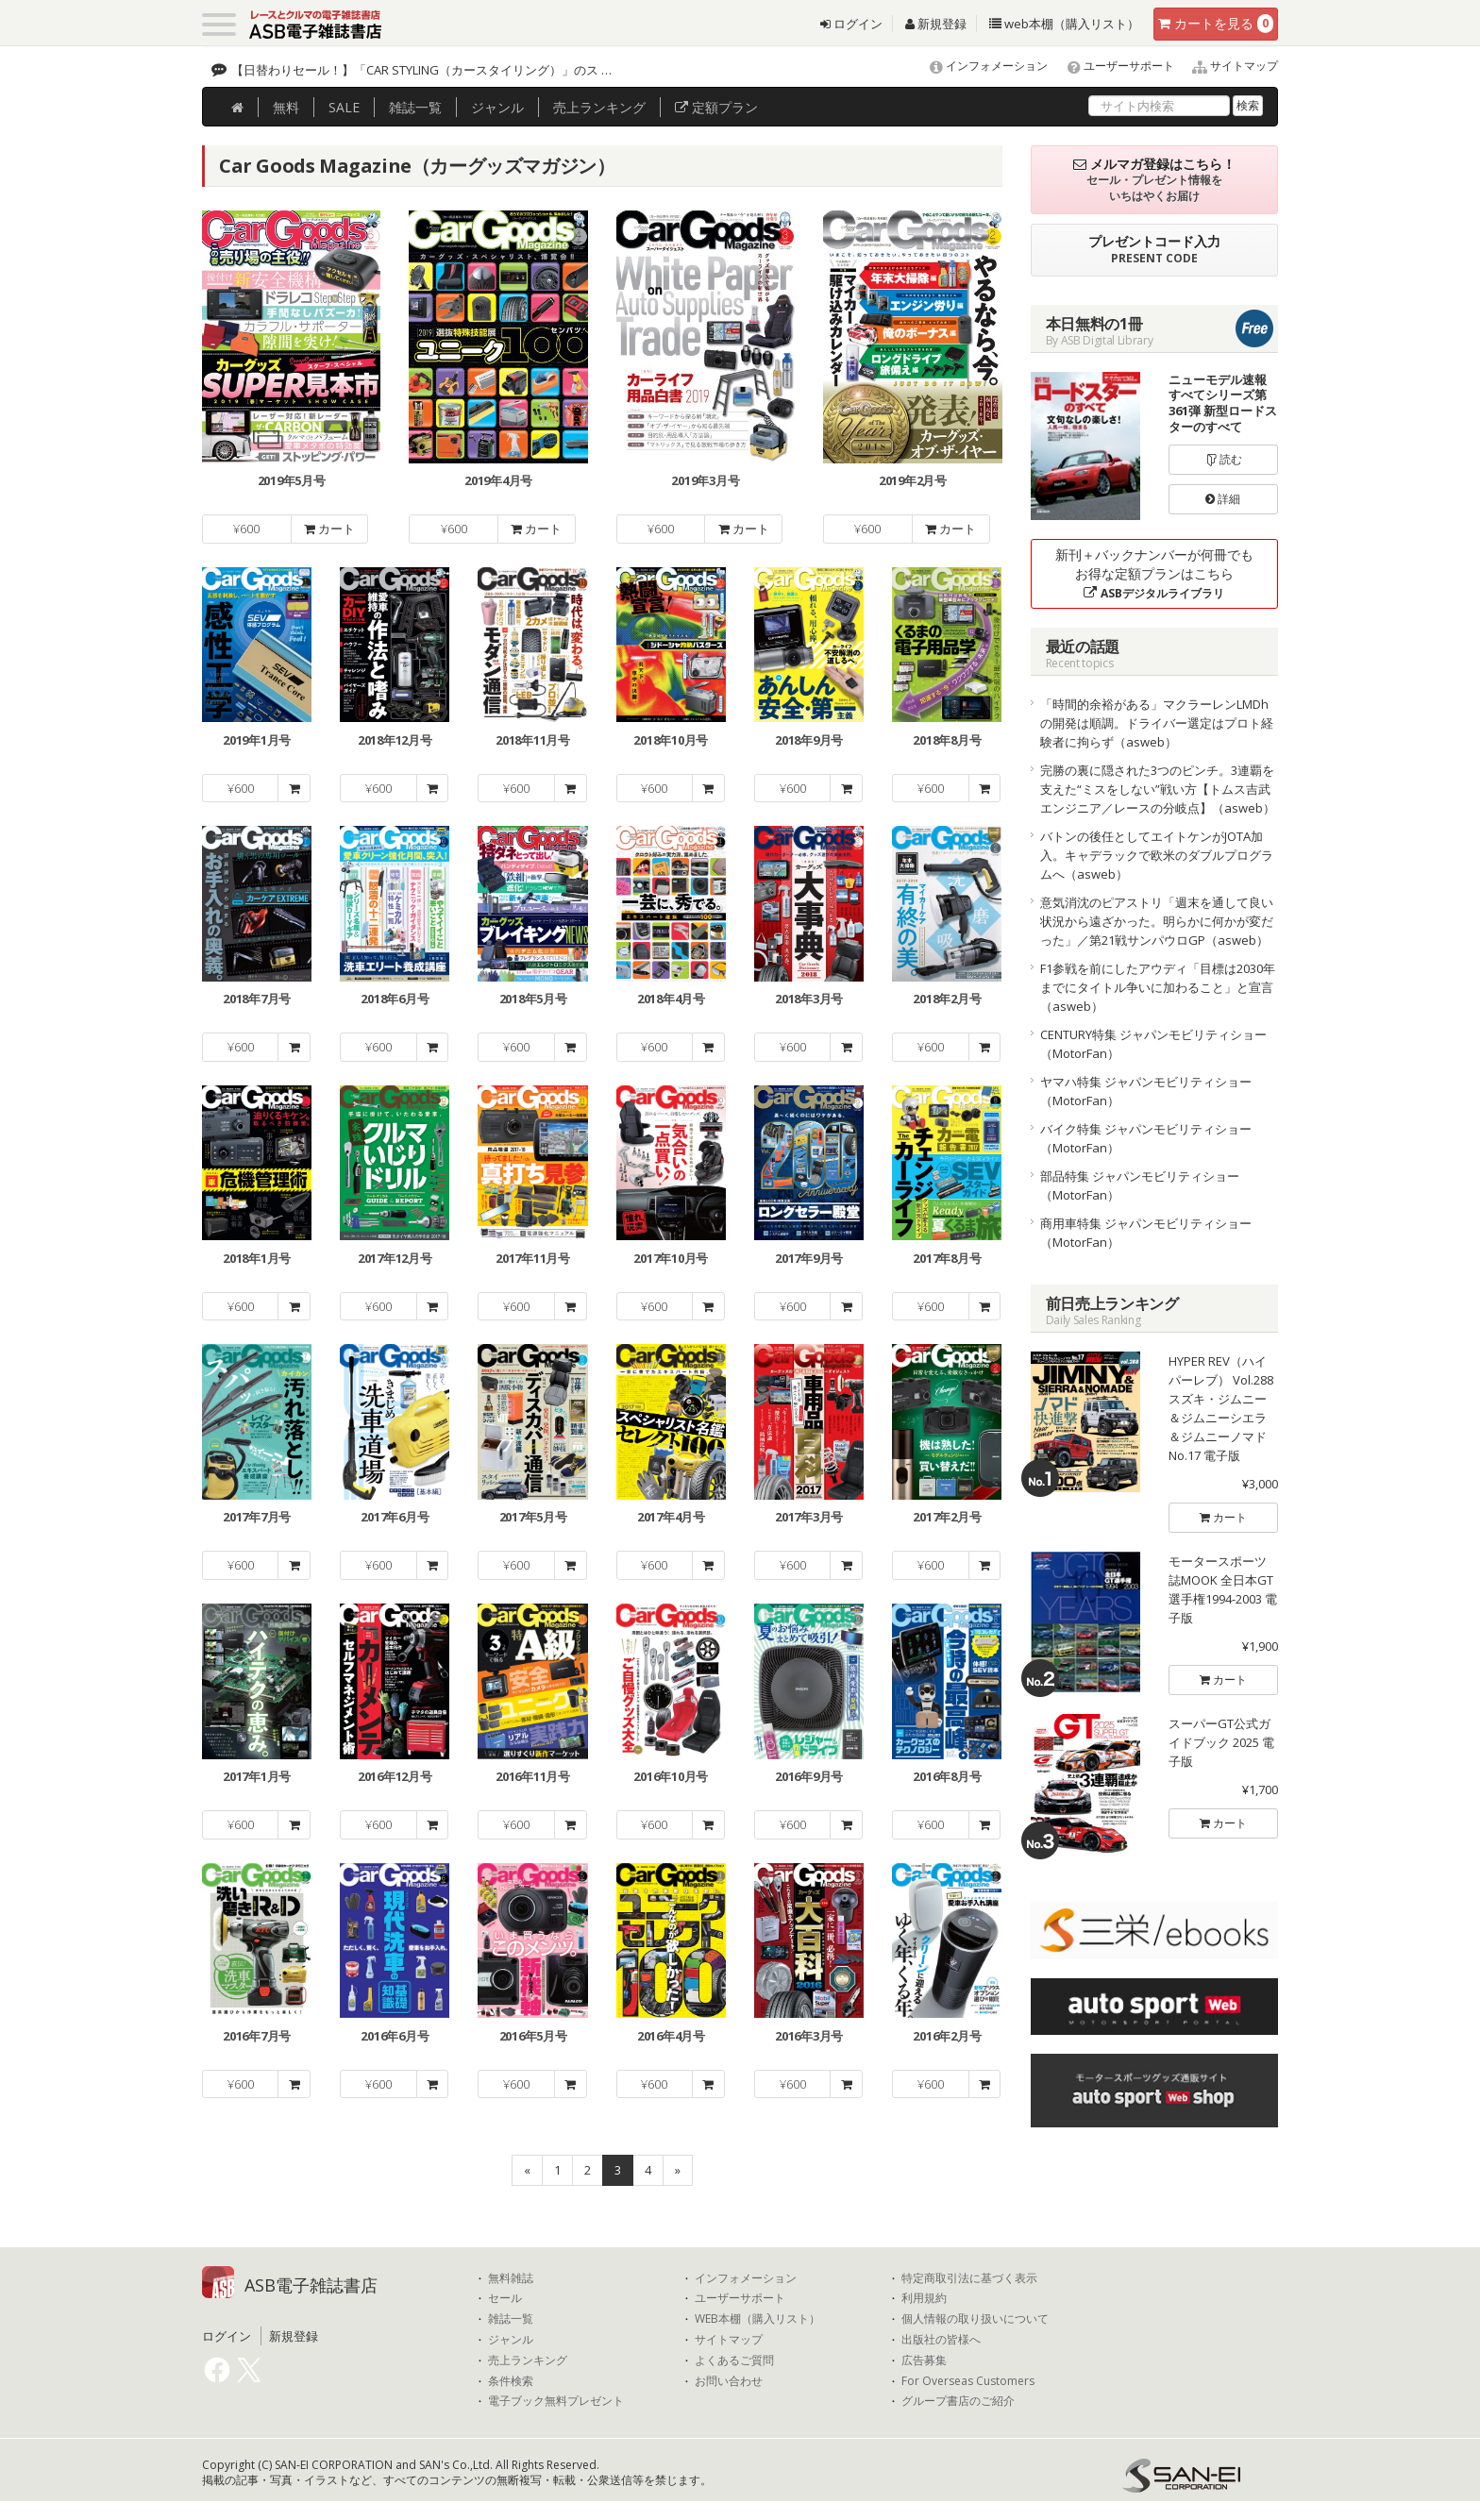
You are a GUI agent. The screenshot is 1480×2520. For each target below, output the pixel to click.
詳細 (1222, 499)
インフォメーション (980, 66)
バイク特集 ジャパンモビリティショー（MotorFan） (1146, 1138)
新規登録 (936, 23)
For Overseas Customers (967, 2381)
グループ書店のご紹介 (958, 2401)
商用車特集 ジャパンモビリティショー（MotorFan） (1146, 1233)
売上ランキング (527, 2360)
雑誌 (415, 107)
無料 (286, 107)
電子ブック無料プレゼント (556, 2401)
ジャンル (497, 107)
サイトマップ (1227, 66)
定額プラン (716, 107)
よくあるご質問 (734, 2360)
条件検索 (510, 2381)
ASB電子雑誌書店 (311, 2285)
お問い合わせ (729, 2381)
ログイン (851, 23)
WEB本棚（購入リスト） (757, 2319)
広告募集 (924, 2360)
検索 (1247, 105)
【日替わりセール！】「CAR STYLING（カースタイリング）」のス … (421, 69)
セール (505, 2298)
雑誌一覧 (510, 2319)
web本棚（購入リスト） (1064, 23)
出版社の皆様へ (941, 2339)
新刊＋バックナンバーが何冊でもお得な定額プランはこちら (1154, 573)
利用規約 (924, 2298)
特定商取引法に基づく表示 (969, 2278)
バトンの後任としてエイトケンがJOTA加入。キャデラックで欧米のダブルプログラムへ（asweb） (1156, 855)
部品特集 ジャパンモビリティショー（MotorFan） (1139, 1185)
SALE (344, 107)
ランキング (599, 107)
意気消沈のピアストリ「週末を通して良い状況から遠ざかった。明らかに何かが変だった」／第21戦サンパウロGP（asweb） (1156, 921)
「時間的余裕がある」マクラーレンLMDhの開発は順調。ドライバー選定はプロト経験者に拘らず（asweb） (1156, 723)
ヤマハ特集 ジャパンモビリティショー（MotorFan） (1146, 1091)
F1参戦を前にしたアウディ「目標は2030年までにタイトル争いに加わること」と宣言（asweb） (1157, 987)
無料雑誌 (510, 2278)
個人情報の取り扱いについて (975, 2319)
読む (1223, 459)
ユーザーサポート (1112, 66)
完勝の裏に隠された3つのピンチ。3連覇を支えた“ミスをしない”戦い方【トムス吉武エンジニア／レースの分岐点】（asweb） (1157, 789)
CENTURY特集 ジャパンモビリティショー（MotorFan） (1153, 1044)
